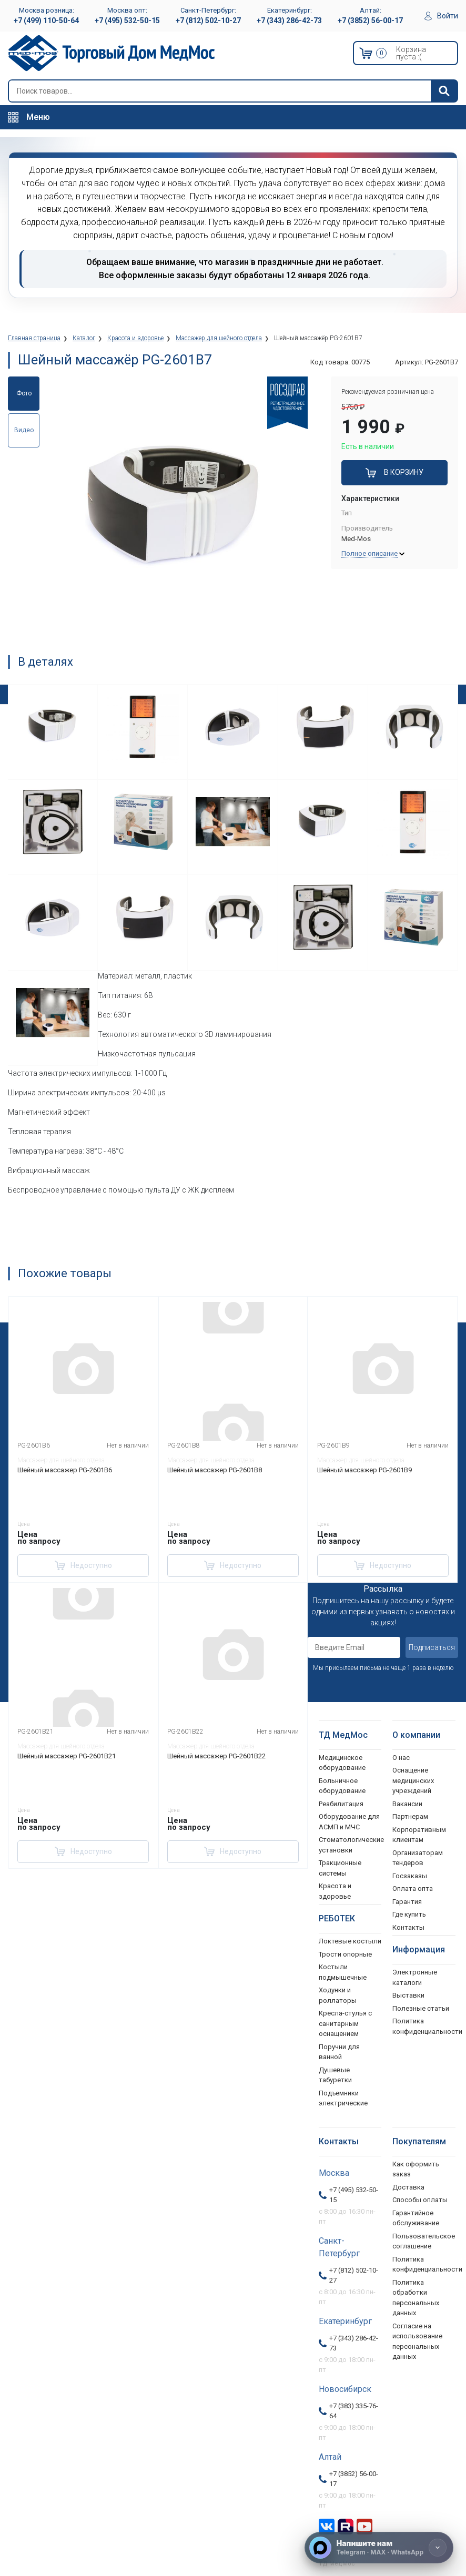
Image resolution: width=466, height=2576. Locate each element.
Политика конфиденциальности (423, 2264)
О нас (401, 1758)
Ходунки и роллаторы (338, 1995)
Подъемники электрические (343, 2098)
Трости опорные (345, 1954)
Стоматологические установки (350, 1845)
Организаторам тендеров (417, 1858)
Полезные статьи (420, 2008)
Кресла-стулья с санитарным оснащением (345, 2023)
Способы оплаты (420, 2200)
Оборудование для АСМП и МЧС (349, 1822)
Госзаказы (409, 1876)
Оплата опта (412, 1888)
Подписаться (432, 1647)
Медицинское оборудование (342, 1763)
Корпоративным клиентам (419, 1835)
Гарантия (407, 1902)
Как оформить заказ (415, 2169)
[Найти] (444, 90)
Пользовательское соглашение (423, 2241)
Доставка (408, 2187)
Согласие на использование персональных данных (417, 2341)
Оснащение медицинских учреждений (413, 1780)
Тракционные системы (340, 1868)
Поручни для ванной (339, 2052)
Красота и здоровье (335, 1891)
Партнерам (410, 1816)
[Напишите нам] (379, 2547)
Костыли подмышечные (343, 1972)
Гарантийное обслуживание (415, 2218)
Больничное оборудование (342, 1786)
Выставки (408, 1995)
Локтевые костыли (350, 1941)
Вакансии (407, 1804)
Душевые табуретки (335, 2075)
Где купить (409, 1914)
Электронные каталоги (414, 1977)
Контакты (408, 1927)
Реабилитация (341, 1804)
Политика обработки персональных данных (415, 2297)
